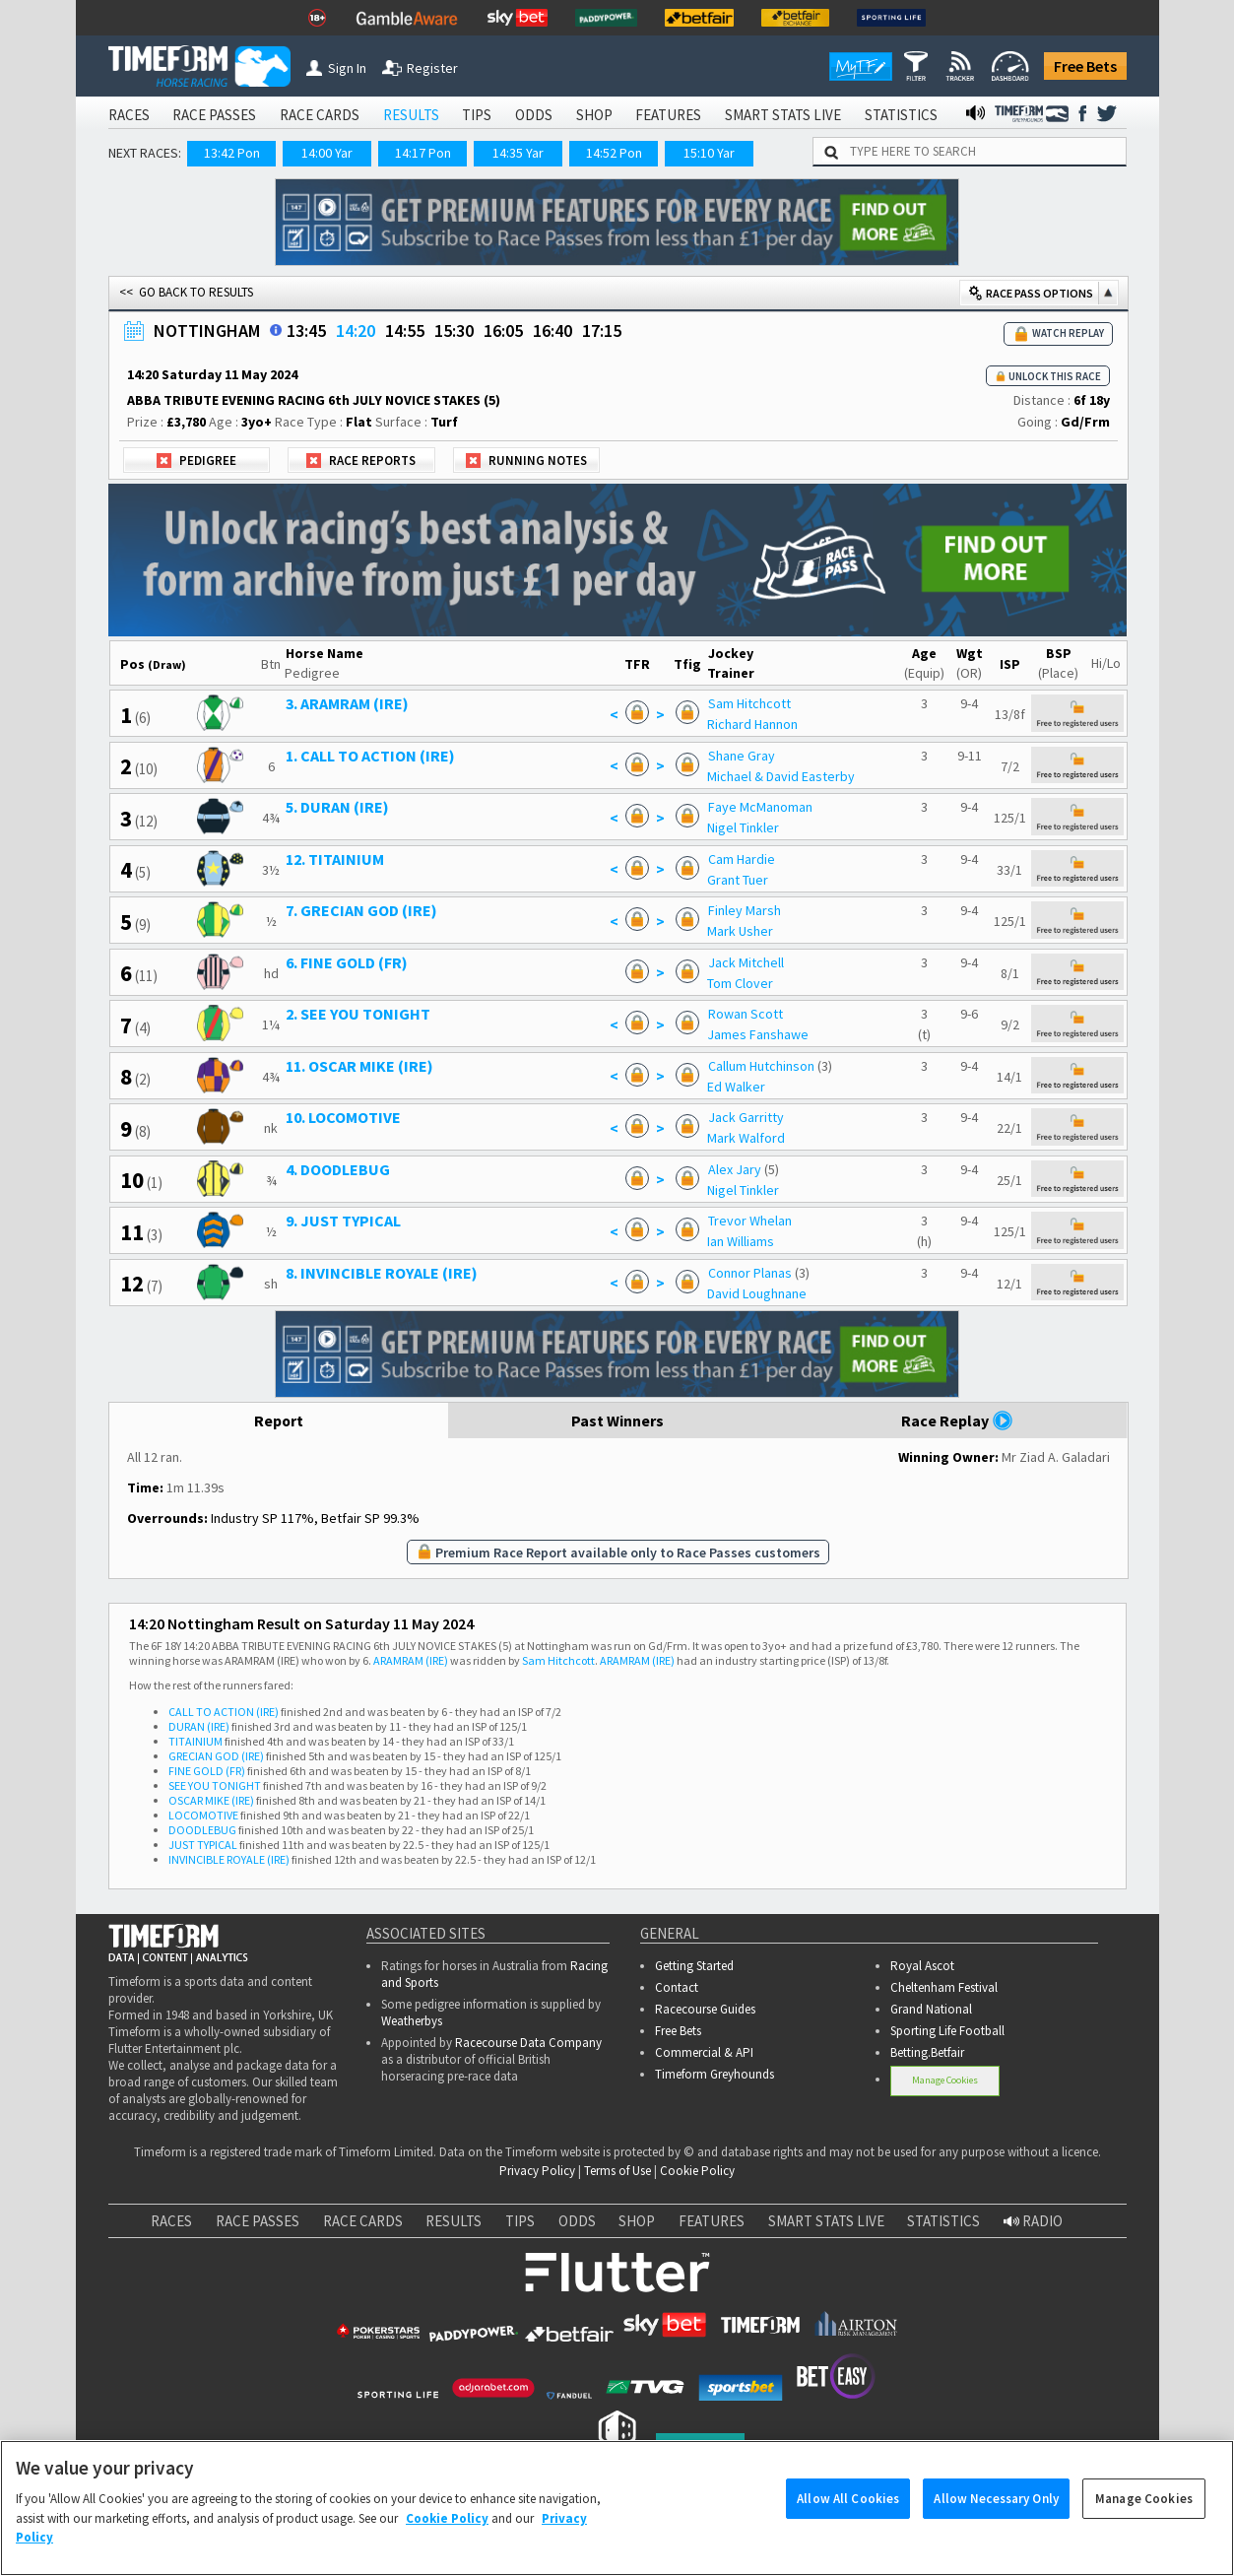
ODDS (533, 114)
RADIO (1033, 2221)
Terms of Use (617, 2170)
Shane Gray (741, 755)
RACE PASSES (214, 114)
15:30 (454, 330)
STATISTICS (901, 114)
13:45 (306, 330)
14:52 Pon (614, 153)
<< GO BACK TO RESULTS (186, 292)
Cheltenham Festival (944, 1987)
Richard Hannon (752, 724)
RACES (129, 114)
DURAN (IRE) (198, 1726)
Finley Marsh (744, 910)
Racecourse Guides (705, 2009)
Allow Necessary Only (996, 2522)
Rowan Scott (745, 1014)
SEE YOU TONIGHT (214, 1785)
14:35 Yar (518, 153)
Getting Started (694, 1965)
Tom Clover (740, 983)
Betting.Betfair (927, 2052)
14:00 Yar (327, 153)
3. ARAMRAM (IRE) (347, 703)
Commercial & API (704, 2052)
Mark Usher (740, 931)
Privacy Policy (537, 2170)
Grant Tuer (737, 880)
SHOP (594, 114)
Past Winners (617, 1420)
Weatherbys (411, 2021)
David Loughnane (757, 1293)
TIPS (476, 114)
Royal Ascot (922, 1965)
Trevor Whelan (750, 1220)
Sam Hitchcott (749, 703)
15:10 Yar (709, 153)
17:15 (601, 330)
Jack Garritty (746, 1117)
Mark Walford (746, 1138)
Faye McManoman (760, 807)
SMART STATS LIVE (783, 114)
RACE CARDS (319, 114)
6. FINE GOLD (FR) (347, 962)
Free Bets (1085, 66)
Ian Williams (740, 1241)
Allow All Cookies (848, 2522)
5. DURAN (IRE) (337, 807)
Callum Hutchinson (761, 1066)
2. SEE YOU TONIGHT (358, 1014)
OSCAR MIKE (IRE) (211, 1800)
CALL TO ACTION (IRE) (223, 1711)
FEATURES (668, 114)
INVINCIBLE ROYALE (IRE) (229, 1859)
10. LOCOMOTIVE (343, 1117)
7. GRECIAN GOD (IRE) (361, 910)
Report (278, 1420)
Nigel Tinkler (743, 827)
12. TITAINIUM (335, 859)
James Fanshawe (758, 1034)
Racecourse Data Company (528, 2042)
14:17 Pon (423, 153)
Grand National (931, 2009)
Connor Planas (750, 1273)
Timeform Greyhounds (714, 2074)
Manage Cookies (945, 2080)
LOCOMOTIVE (203, 1815)
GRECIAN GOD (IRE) (216, 1756)
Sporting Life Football (947, 2030)
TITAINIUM (195, 1741)
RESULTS (411, 114)
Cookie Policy (697, 2170)
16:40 (552, 330)
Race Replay (957, 1420)
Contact (676, 1987)
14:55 (404, 330)
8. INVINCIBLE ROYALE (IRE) (382, 1273)
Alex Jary (734, 1169)
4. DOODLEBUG (338, 1169)
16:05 (503, 330)
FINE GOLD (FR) (206, 1770)
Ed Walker (736, 1086)
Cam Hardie (741, 859)
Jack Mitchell (746, 962)
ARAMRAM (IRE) (410, 1660)
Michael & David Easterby (781, 776)
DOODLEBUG (202, 1829)
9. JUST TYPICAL (343, 1220)
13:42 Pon (232, 153)
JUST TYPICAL (202, 1844)
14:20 (355, 330)
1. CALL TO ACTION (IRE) (370, 755)
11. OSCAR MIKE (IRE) (359, 1066)
